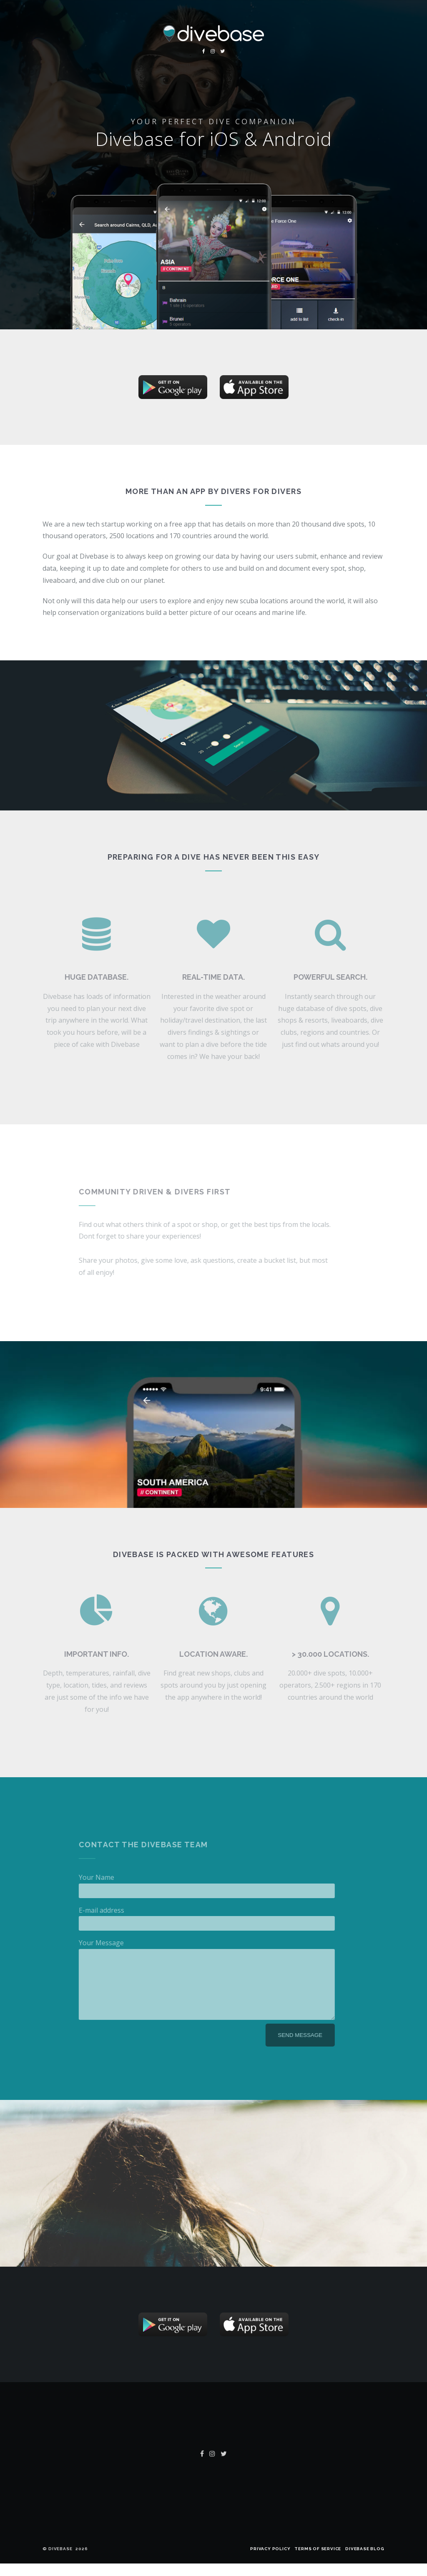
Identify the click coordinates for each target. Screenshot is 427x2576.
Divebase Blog (364, 2561)
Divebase (60, 2561)
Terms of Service (317, 2561)
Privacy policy (270, 2561)
